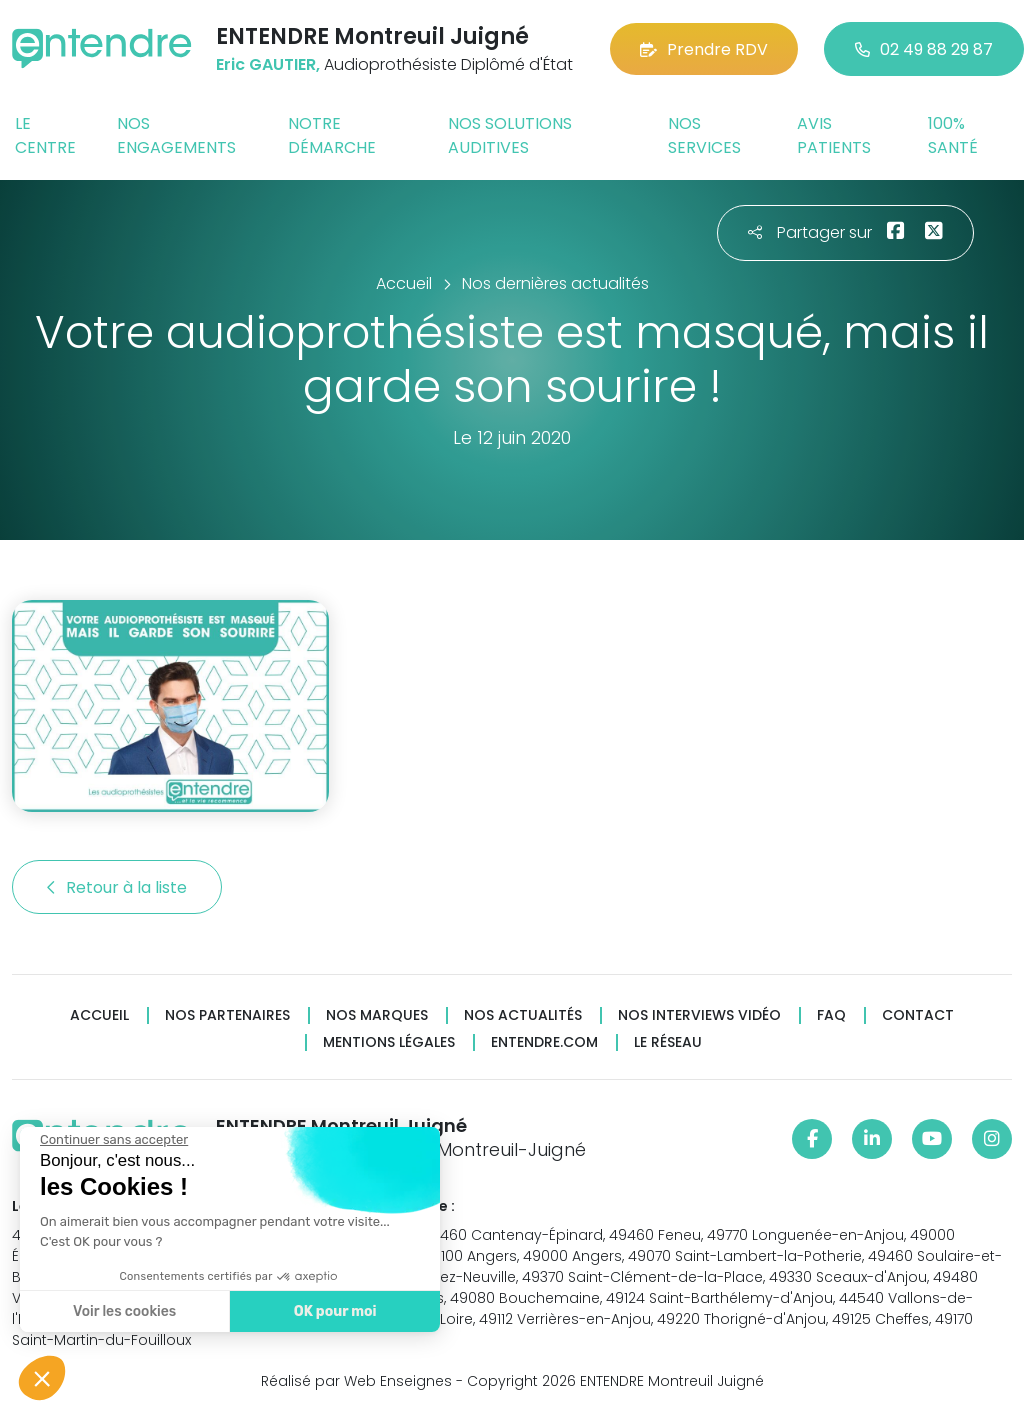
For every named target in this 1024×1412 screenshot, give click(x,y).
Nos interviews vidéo (699, 1015)
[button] (42, 1378)
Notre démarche (332, 135)
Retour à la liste (117, 887)
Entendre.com (544, 1042)
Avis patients (834, 135)
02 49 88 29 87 (924, 49)
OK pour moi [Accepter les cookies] (334, 1311)
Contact (918, 1015)
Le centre (45, 135)
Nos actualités (523, 1015)
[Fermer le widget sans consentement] (113, 1140)
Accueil (99, 1015)
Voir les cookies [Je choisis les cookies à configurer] (123, 1311)
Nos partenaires (227, 1015)
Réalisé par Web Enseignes (356, 1381)
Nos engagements (176, 135)
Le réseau (668, 1042)
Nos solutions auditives (510, 135)
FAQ (831, 1015)
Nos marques (377, 1015)
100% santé (953, 135)
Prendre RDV (704, 49)
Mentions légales (389, 1042)
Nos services (704, 135)
